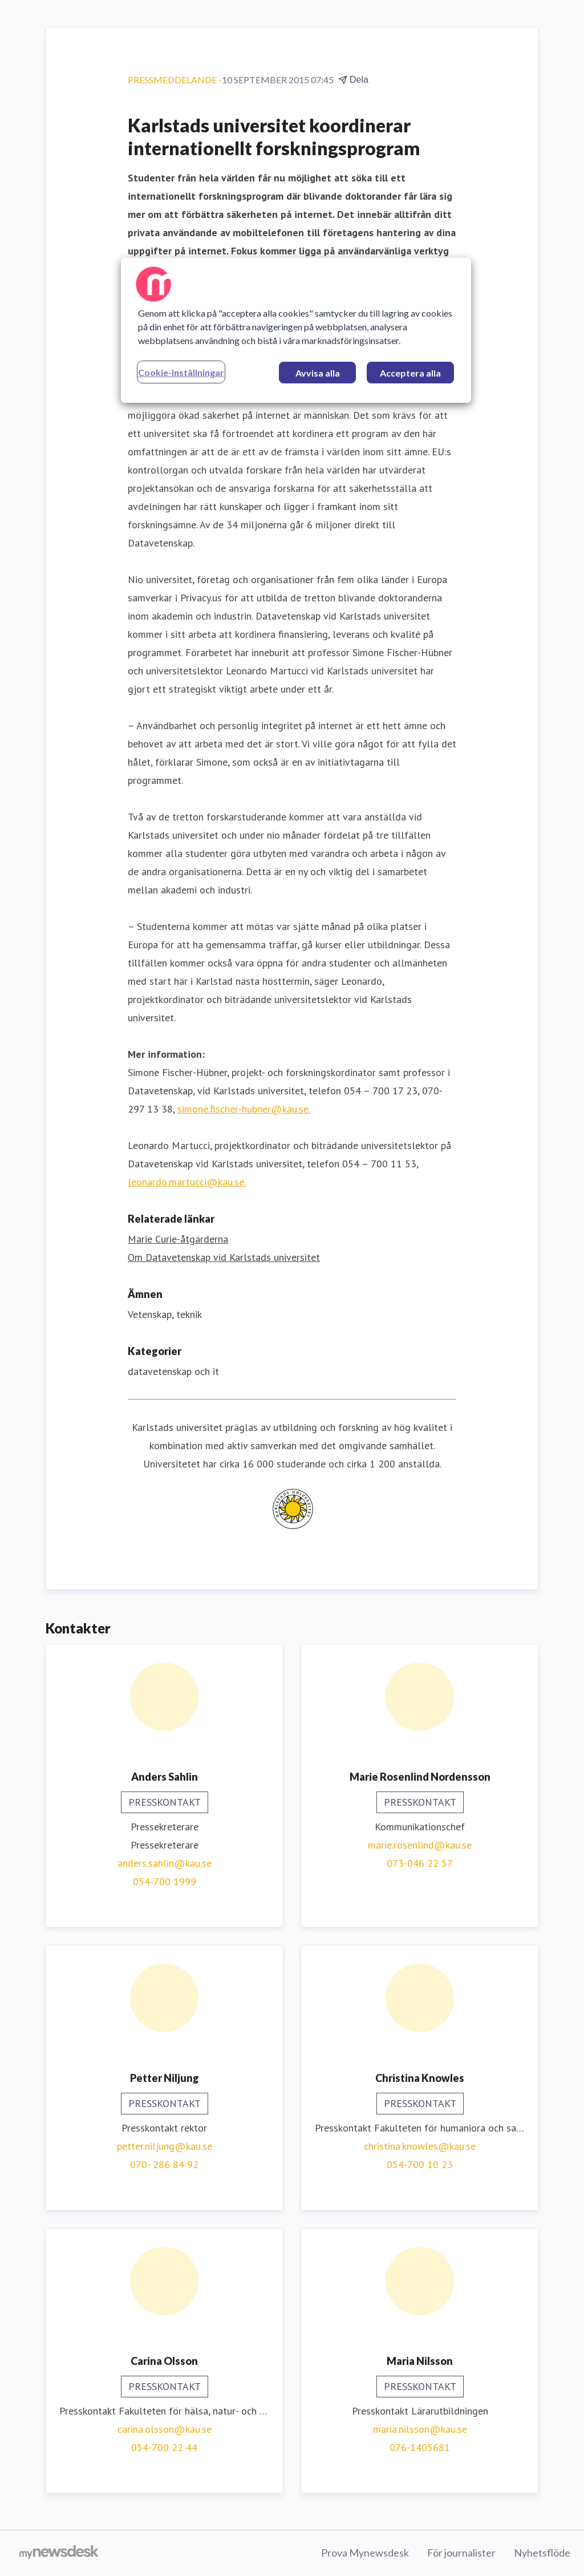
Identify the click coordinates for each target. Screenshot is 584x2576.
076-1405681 (420, 2447)
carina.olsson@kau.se (164, 2429)
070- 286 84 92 (164, 2164)
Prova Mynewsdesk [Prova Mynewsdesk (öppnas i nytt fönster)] (365, 2552)
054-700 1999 (164, 1881)
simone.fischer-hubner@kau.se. (243, 1108)
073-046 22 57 (420, 1863)
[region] (296, 330)
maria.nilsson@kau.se (420, 2429)
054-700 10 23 (420, 2164)
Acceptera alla (410, 372)
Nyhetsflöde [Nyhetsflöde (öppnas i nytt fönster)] (542, 2552)
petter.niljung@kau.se (164, 2146)
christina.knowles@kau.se (420, 2146)
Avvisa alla (317, 372)
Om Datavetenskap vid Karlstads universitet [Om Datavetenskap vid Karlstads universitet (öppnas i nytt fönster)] (224, 1257)
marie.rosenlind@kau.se (420, 1844)
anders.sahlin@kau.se (164, 1863)
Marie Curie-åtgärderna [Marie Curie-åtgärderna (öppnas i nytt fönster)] (178, 1238)
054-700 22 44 (164, 2447)
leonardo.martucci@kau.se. (187, 1181)
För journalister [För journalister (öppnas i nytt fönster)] (461, 2552)
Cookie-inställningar (181, 372)
